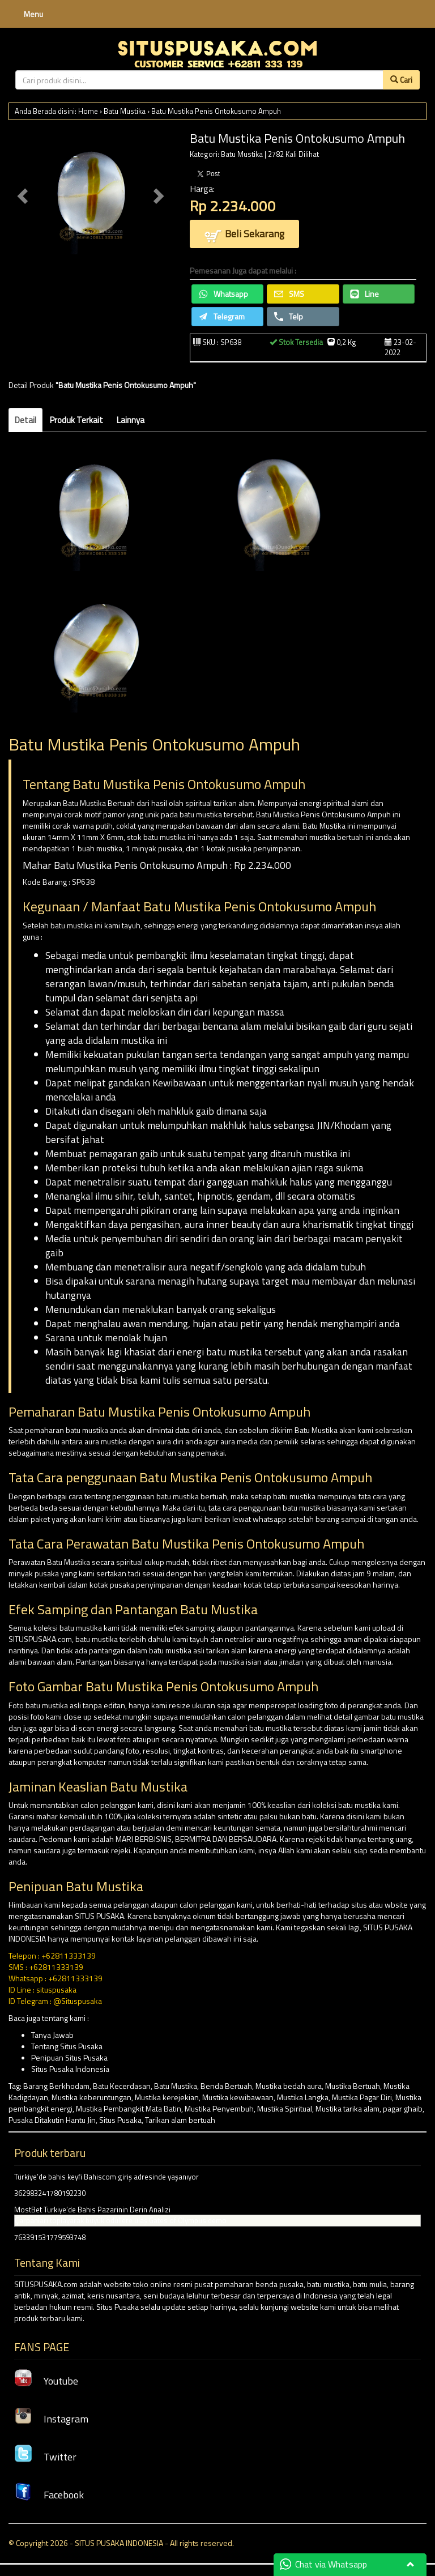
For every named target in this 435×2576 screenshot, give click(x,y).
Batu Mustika (125, 111)
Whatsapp (223, 294)
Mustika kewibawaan (238, 2097)
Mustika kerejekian (167, 2097)
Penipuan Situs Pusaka (69, 2057)
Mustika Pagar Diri (362, 2097)
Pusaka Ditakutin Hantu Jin (52, 2120)
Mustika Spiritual (284, 2108)
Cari (401, 80)
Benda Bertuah (226, 2086)
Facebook (49, 2494)
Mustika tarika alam (347, 2108)
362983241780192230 (50, 2193)
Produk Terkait (76, 420)
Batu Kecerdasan (122, 2086)
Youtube (46, 2381)
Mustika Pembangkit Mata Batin (128, 2108)
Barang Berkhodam (56, 2086)
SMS (289, 294)
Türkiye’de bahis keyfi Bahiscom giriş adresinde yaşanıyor (106, 2176)
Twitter (45, 2456)
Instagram (51, 2418)
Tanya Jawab (52, 2035)
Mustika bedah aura (288, 2086)
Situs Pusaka (120, 2120)
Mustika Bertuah (352, 2086)
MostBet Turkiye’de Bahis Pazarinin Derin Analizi (92, 2209)
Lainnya (130, 420)
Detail (25, 420)
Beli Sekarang (244, 235)
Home (88, 111)
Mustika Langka (303, 2097)
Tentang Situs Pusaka (67, 2046)
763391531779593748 (50, 2237)
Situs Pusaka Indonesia (70, 2069)
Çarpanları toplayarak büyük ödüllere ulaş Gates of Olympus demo (121, 2220)
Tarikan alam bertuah (180, 2120)
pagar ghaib (403, 2108)
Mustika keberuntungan (91, 2097)
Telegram (222, 316)
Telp (288, 316)
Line (364, 294)
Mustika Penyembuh (219, 2108)
